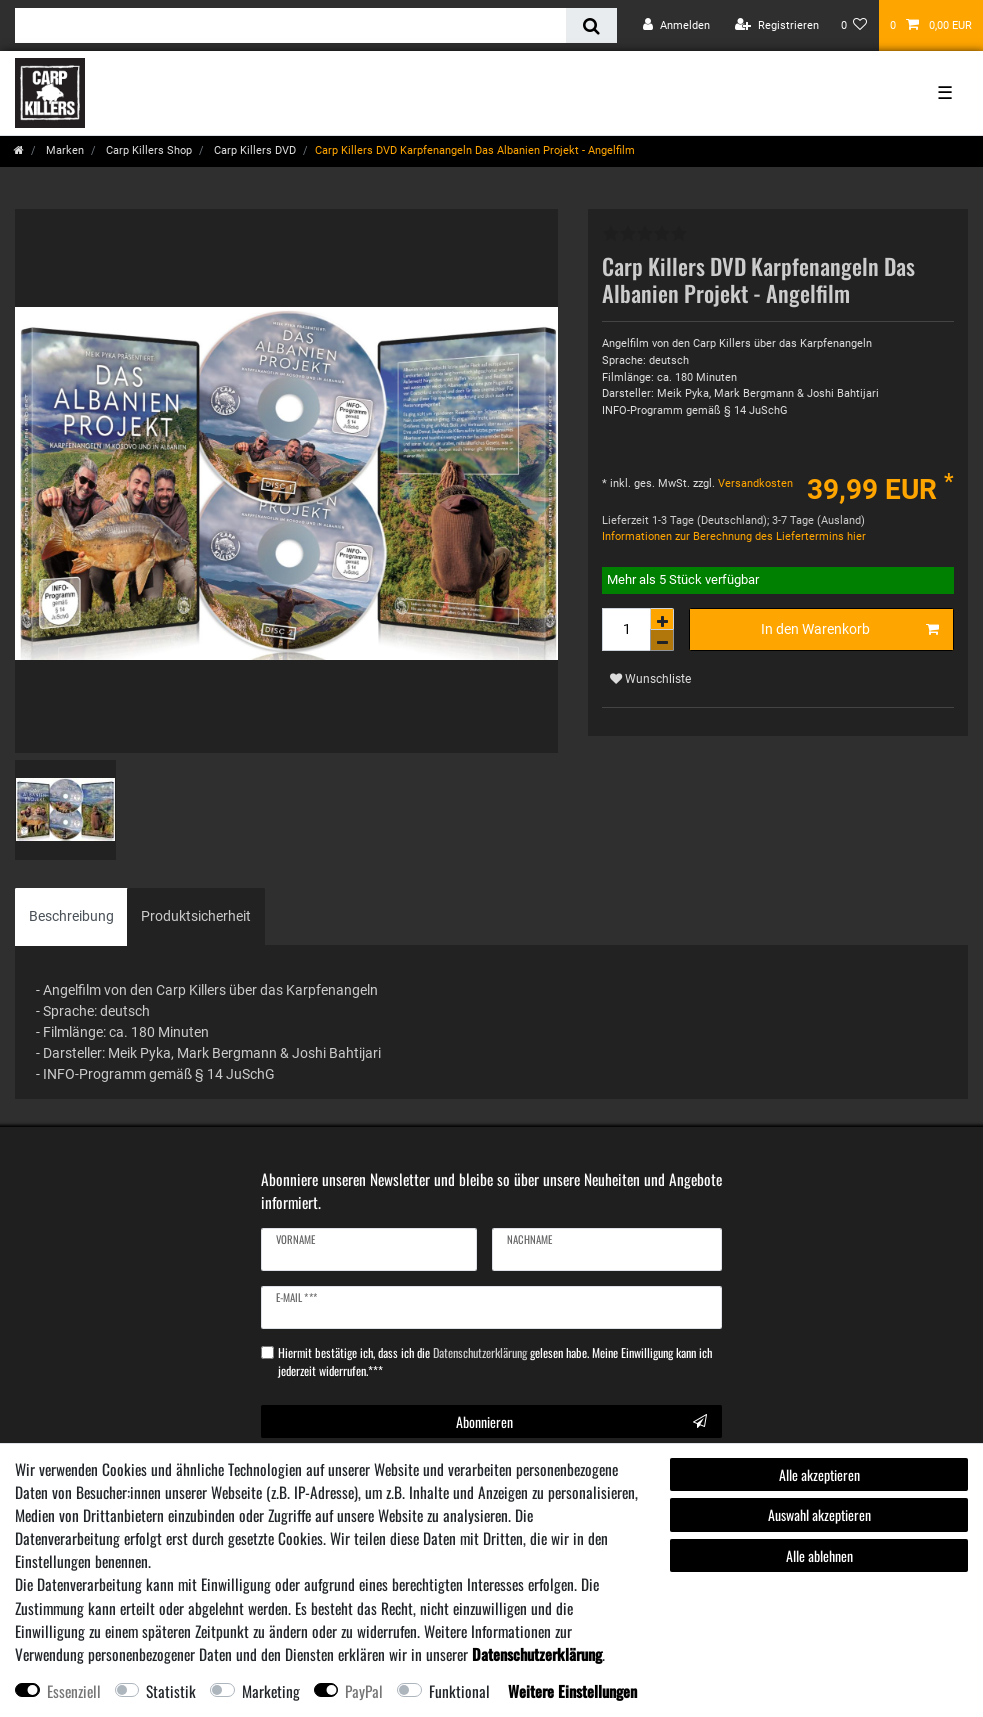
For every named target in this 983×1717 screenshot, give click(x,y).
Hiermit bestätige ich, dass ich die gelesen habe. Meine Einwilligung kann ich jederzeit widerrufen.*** (495, 1362)
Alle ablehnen (819, 1555)
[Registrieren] (777, 25)
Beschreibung (71, 916)
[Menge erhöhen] (662, 619)
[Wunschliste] (854, 25)
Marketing (271, 1691)
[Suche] (591, 25)
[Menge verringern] (662, 640)
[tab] (71, 916)
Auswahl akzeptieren (819, 1514)
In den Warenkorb (850, 630)
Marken (63, 150)
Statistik (171, 1691)
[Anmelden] (676, 25)
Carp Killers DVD (253, 150)
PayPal (364, 1691)
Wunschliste (650, 679)
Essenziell (74, 1691)
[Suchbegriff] (290, 25)
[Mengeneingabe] (626, 629)
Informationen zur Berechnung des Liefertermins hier (734, 536)
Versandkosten (754, 483)
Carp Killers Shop (147, 150)
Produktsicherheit (196, 916)
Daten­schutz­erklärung (537, 1654)
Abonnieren (581, 1421)
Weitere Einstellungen (572, 1691)
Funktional (459, 1691)
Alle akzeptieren (819, 1474)
